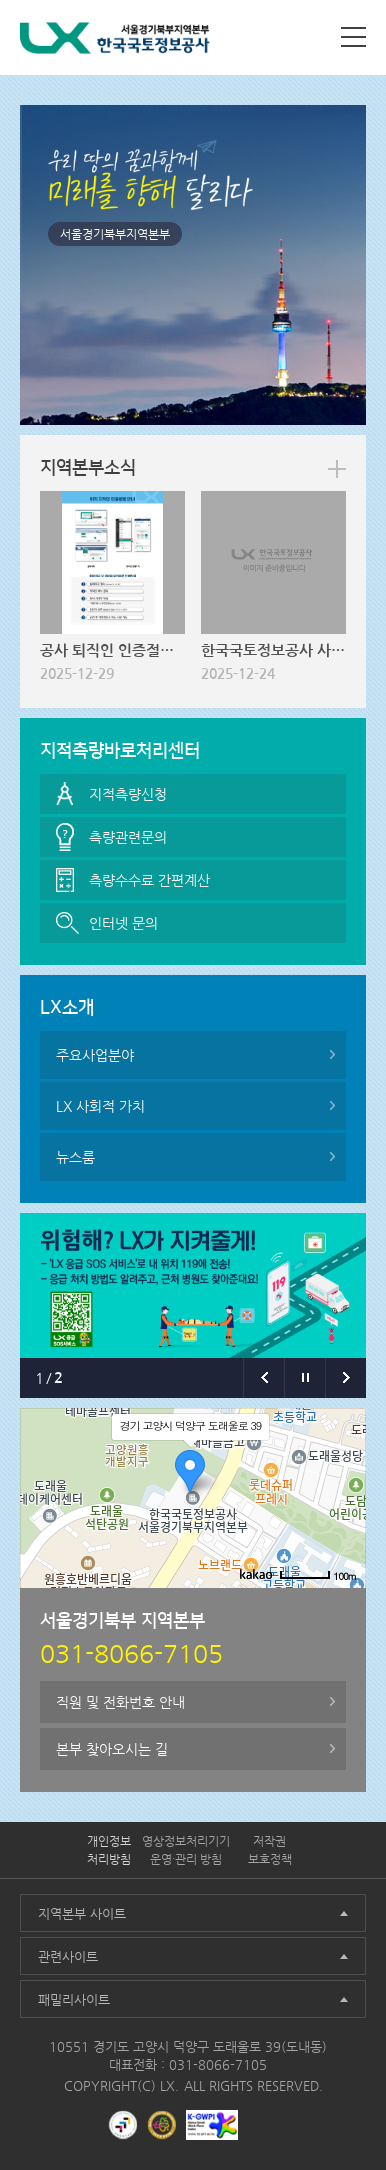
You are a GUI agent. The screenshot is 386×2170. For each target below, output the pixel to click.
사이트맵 (353, 37)
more (337, 469)
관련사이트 (68, 1956)
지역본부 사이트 (82, 1913)
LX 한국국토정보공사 (115, 41)
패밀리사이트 (74, 1999)
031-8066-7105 (218, 2064)
